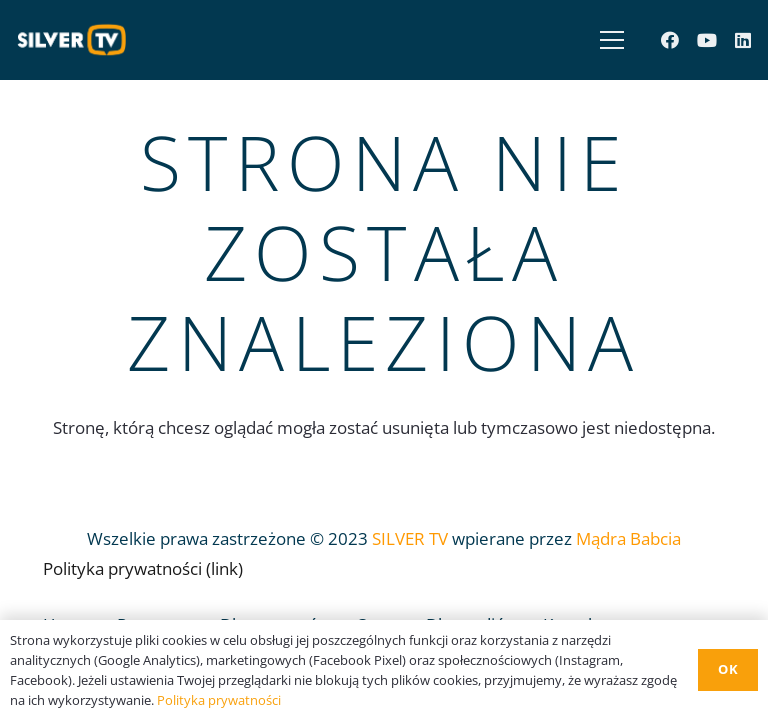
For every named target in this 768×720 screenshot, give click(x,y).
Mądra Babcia (628, 538)
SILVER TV (410, 538)
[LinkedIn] (743, 40)
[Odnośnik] (77, 40)
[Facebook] (670, 40)
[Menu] (608, 40)
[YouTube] (707, 40)
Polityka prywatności (219, 700)
